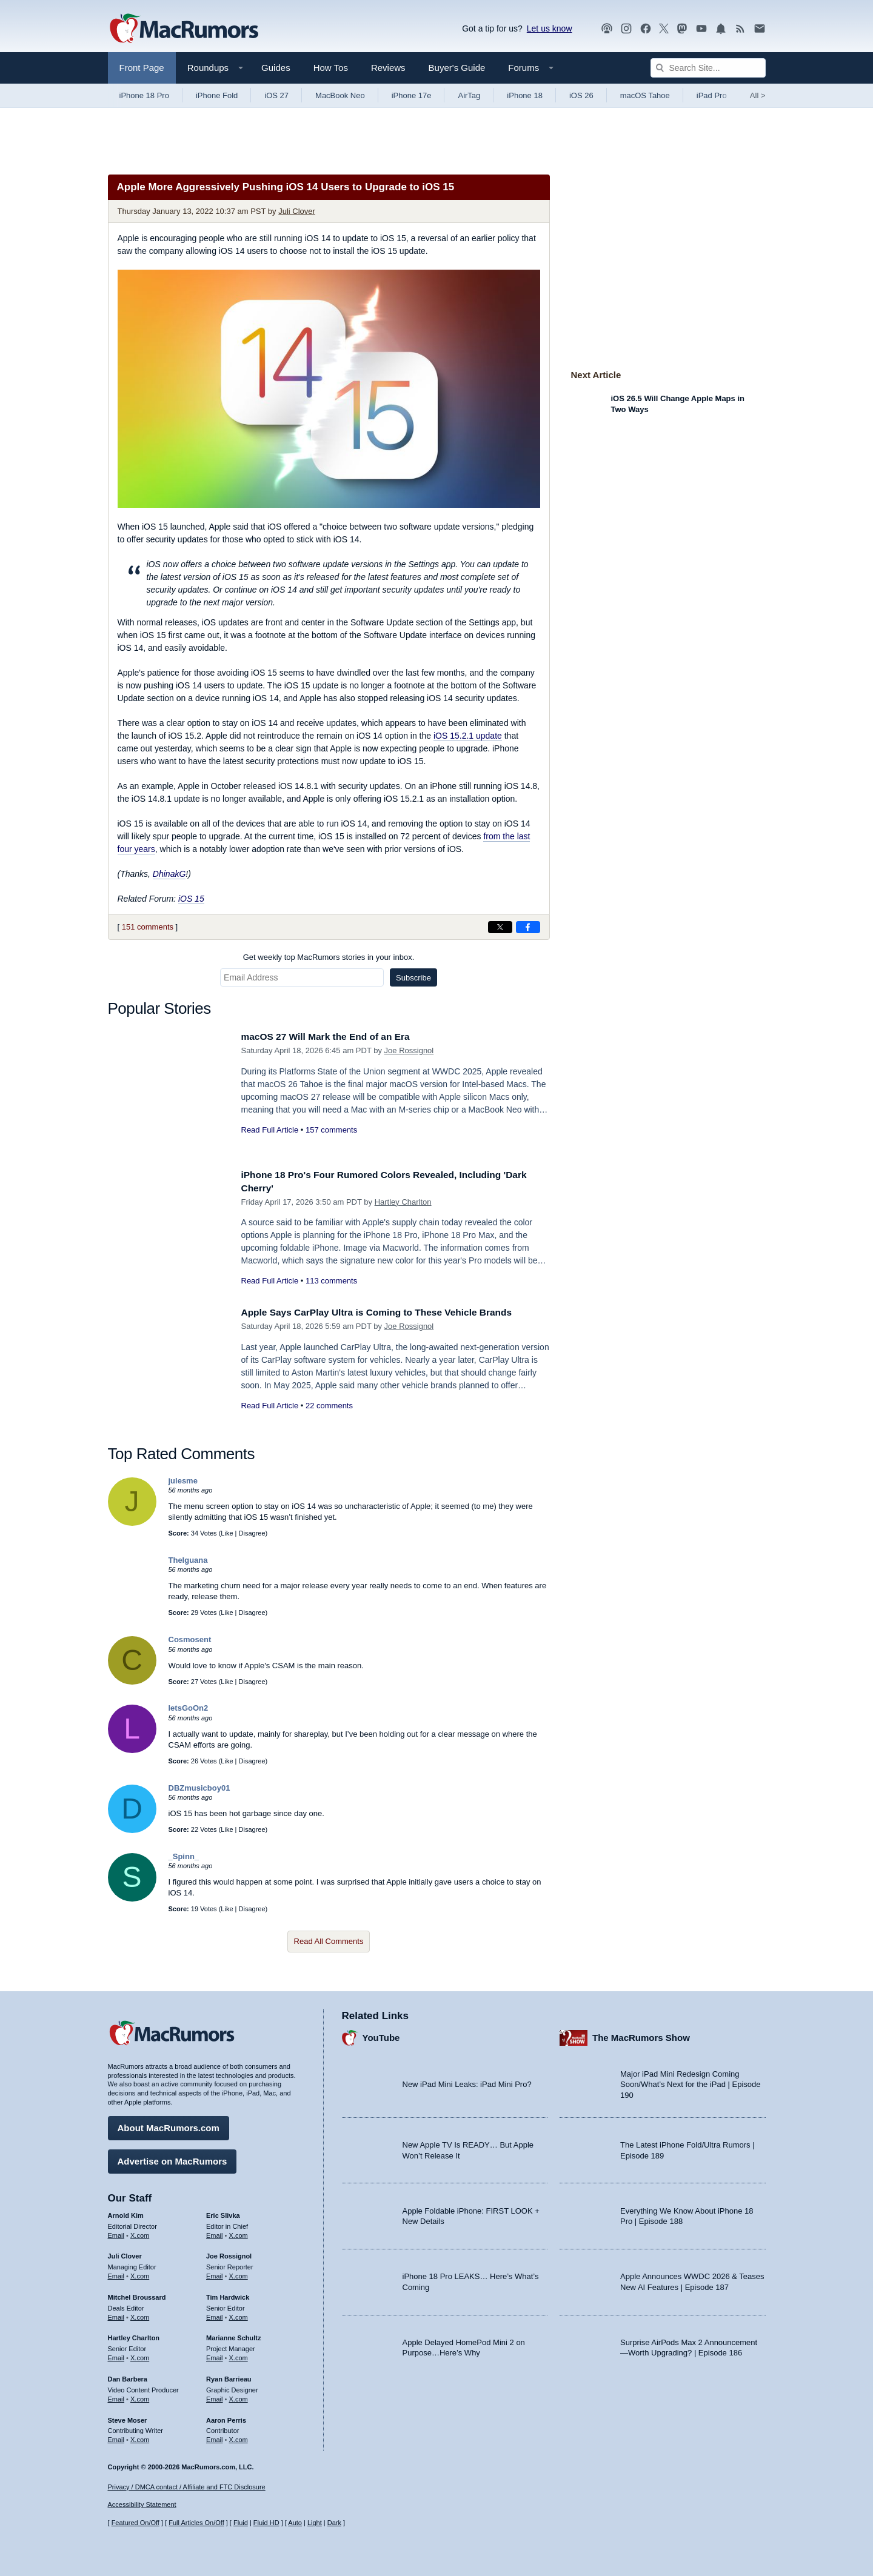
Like (227, 1533)
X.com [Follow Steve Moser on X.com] (139, 2436)
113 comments (331, 1280)
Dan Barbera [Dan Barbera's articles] (127, 2376)
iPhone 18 (525, 95)
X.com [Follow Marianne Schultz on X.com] (238, 2354)
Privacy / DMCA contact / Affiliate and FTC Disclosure (187, 2487)
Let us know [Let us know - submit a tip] (549, 28)
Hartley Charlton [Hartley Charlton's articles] (134, 2335)
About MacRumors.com (168, 2125)
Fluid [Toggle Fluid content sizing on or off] (240, 2523)
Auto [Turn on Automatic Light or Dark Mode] (295, 2523)
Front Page (141, 67)
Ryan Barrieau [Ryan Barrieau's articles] (229, 2376)
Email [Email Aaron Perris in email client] (214, 2436)
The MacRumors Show (641, 2035)
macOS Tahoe (645, 95)
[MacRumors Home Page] (183, 29)
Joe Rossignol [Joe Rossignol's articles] (229, 2253)
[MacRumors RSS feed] (740, 28)
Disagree (252, 1533)
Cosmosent (190, 1639)
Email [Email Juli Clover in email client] (116, 2273)
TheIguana (188, 1560)
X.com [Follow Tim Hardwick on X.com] (238, 2314)
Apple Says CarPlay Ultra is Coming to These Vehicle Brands (390, 1312)
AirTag (469, 95)
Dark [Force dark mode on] (334, 2523)
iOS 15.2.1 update (467, 736)
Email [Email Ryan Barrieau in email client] (214, 2396)
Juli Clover (296, 211)
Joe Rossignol (409, 1050)
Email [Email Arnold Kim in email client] (116, 2232)
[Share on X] (500, 927)
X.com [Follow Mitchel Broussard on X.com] (139, 2314)
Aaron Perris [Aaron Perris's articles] (226, 2417)
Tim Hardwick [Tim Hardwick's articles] (227, 2294)
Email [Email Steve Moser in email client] (116, 2436)
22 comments (329, 1405)
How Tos (330, 67)
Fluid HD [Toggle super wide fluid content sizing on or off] (266, 2523)
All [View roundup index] (758, 95)
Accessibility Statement (142, 2505)
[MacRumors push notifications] (721, 28)
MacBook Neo (340, 95)
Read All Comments (329, 1941)
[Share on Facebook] (528, 927)
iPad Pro (712, 95)
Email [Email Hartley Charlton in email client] (116, 2354)
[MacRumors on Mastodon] (682, 28)
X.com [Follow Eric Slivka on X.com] (238, 2232)
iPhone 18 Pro (144, 95)
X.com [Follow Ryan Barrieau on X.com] (238, 2396)
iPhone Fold (217, 95)
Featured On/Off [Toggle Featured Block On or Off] (135, 2523)
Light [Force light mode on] (314, 2523)
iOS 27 (276, 95)
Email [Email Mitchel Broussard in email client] (116, 2314)
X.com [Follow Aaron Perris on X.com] (238, 2436)
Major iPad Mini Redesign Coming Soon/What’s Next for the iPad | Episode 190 (690, 2081)
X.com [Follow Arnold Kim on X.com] (139, 2232)
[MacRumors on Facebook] (646, 28)
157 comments (331, 1129)
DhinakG (169, 874)
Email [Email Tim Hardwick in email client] (214, 2314)
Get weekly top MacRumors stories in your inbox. (329, 957)
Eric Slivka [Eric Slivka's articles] (223, 2212)
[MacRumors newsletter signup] (760, 28)
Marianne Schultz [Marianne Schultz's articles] (233, 2335)
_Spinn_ (184, 1856)
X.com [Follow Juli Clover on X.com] (139, 2273)
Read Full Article (270, 1129)
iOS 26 (581, 95)
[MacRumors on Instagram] (626, 28)
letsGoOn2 (189, 1707)
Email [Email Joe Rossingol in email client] (214, 2273)
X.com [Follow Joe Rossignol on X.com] (238, 2273)
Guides (275, 67)
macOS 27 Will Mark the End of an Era (334, 1036)
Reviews (388, 67)
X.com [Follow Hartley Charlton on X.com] (139, 2354)
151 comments (147, 926)
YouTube (381, 2035)
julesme (183, 1480)
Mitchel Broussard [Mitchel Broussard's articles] (137, 2294)
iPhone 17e (412, 95)
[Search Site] (708, 68)
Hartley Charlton (403, 1201)
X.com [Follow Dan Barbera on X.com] (139, 2396)
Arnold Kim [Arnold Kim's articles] (126, 2212)
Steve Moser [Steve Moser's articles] (127, 2417)
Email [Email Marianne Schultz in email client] (214, 2354)
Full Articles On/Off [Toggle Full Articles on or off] (196, 2523)
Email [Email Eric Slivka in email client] (214, 2232)
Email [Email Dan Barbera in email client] (116, 2396)
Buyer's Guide (457, 67)
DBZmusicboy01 (199, 1787)
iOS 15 (191, 899)
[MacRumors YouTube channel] (701, 28)
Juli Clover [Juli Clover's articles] (125, 2253)
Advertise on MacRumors (172, 2158)
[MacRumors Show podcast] (607, 28)
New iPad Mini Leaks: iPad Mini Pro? (467, 2081)
